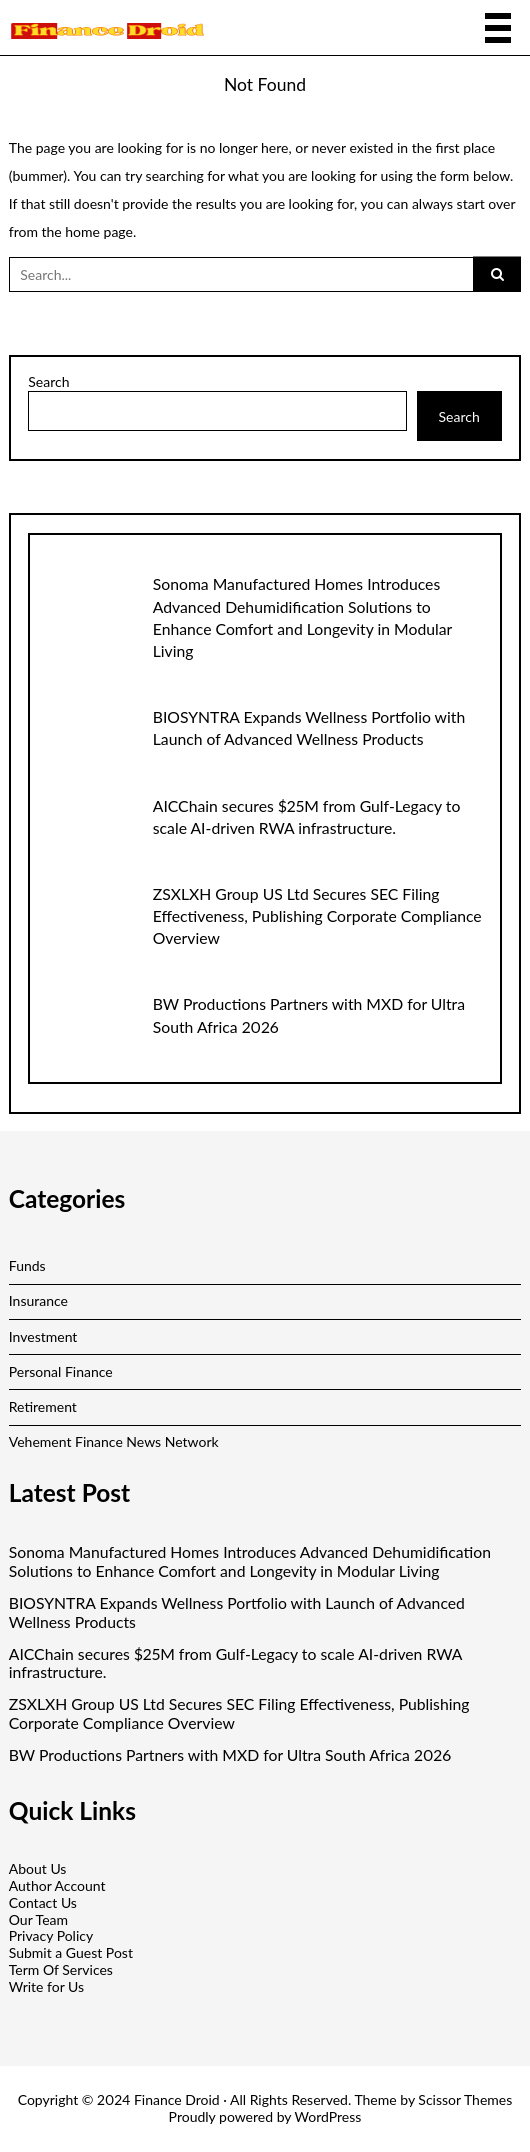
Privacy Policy (51, 1935)
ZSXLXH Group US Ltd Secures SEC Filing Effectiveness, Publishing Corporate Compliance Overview (317, 915)
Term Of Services (61, 1969)
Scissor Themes (465, 2099)
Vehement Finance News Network (114, 1441)
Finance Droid (177, 2099)
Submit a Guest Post (71, 1952)
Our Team (38, 1919)
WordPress (328, 2116)
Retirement (43, 1406)
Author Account (57, 1885)
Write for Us (46, 1986)
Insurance (38, 1300)
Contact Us (43, 1902)
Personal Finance (61, 1371)
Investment (43, 1336)
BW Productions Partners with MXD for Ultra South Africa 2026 (230, 1755)
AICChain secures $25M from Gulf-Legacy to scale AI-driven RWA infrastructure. (235, 1663)
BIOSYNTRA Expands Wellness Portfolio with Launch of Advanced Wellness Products (237, 1612)
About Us (38, 1868)
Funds (27, 1265)
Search (48, 382)
